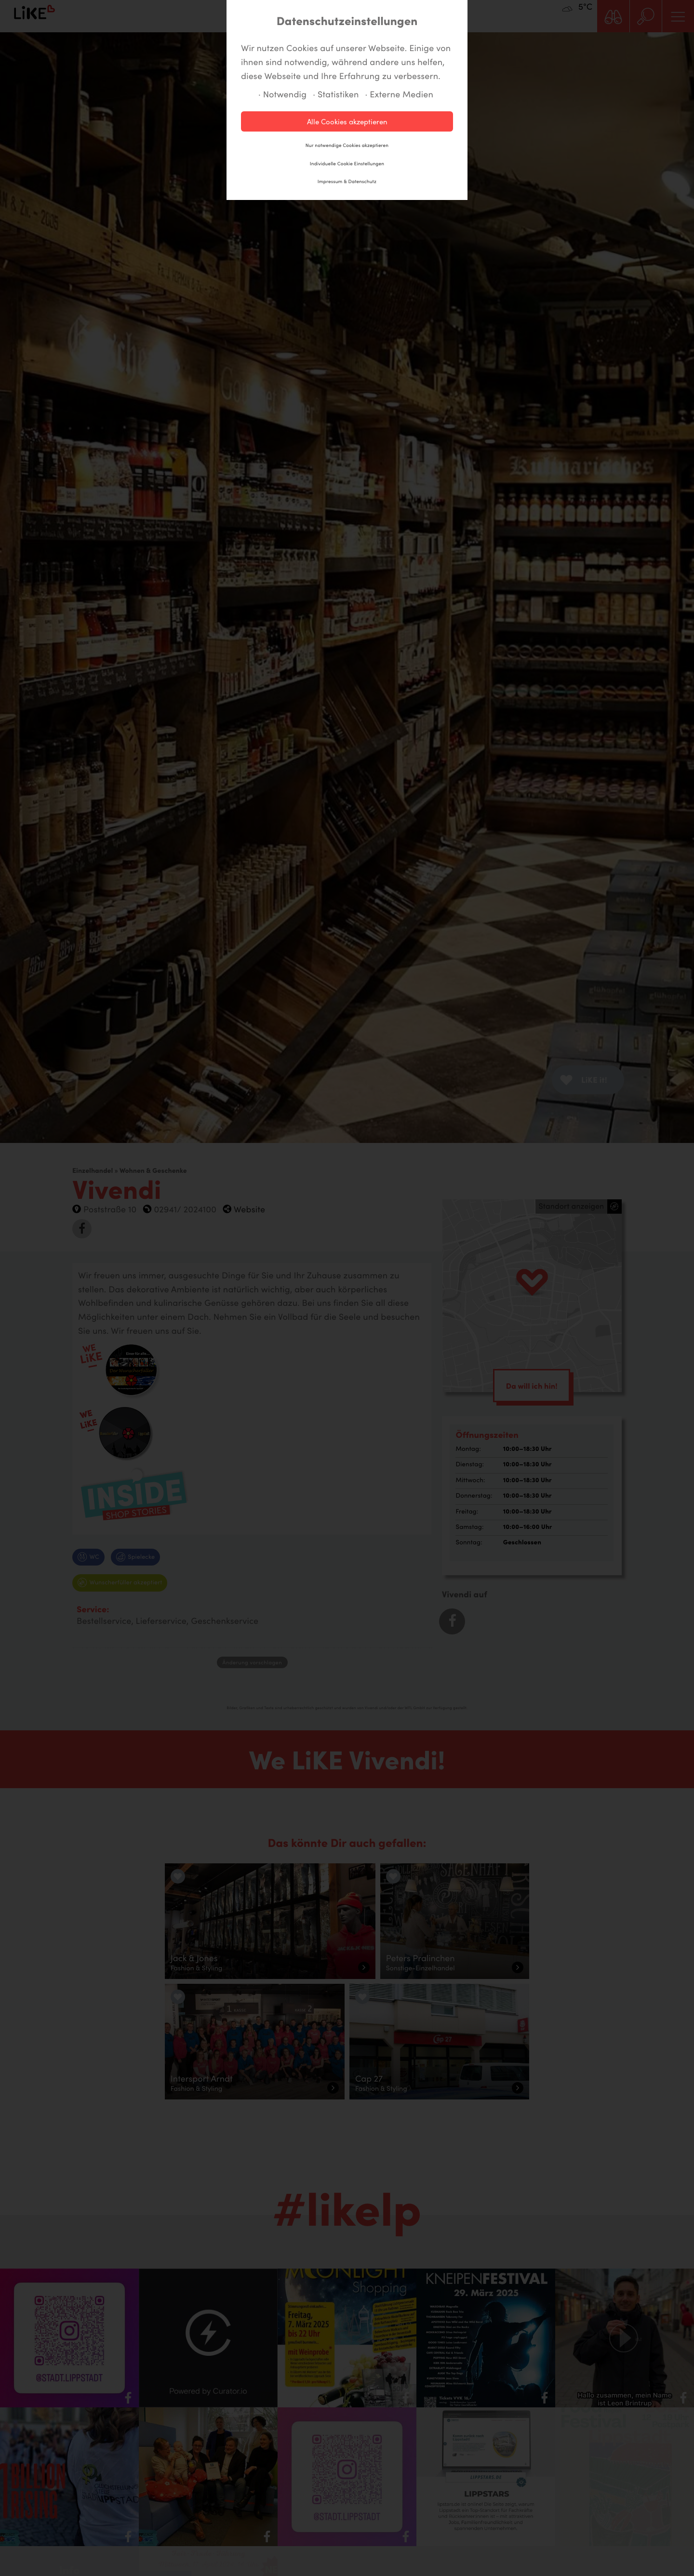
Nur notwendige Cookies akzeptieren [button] (347, 145)
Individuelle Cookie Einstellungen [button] (347, 163)
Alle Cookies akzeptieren (347, 121)
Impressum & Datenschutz (347, 181)
